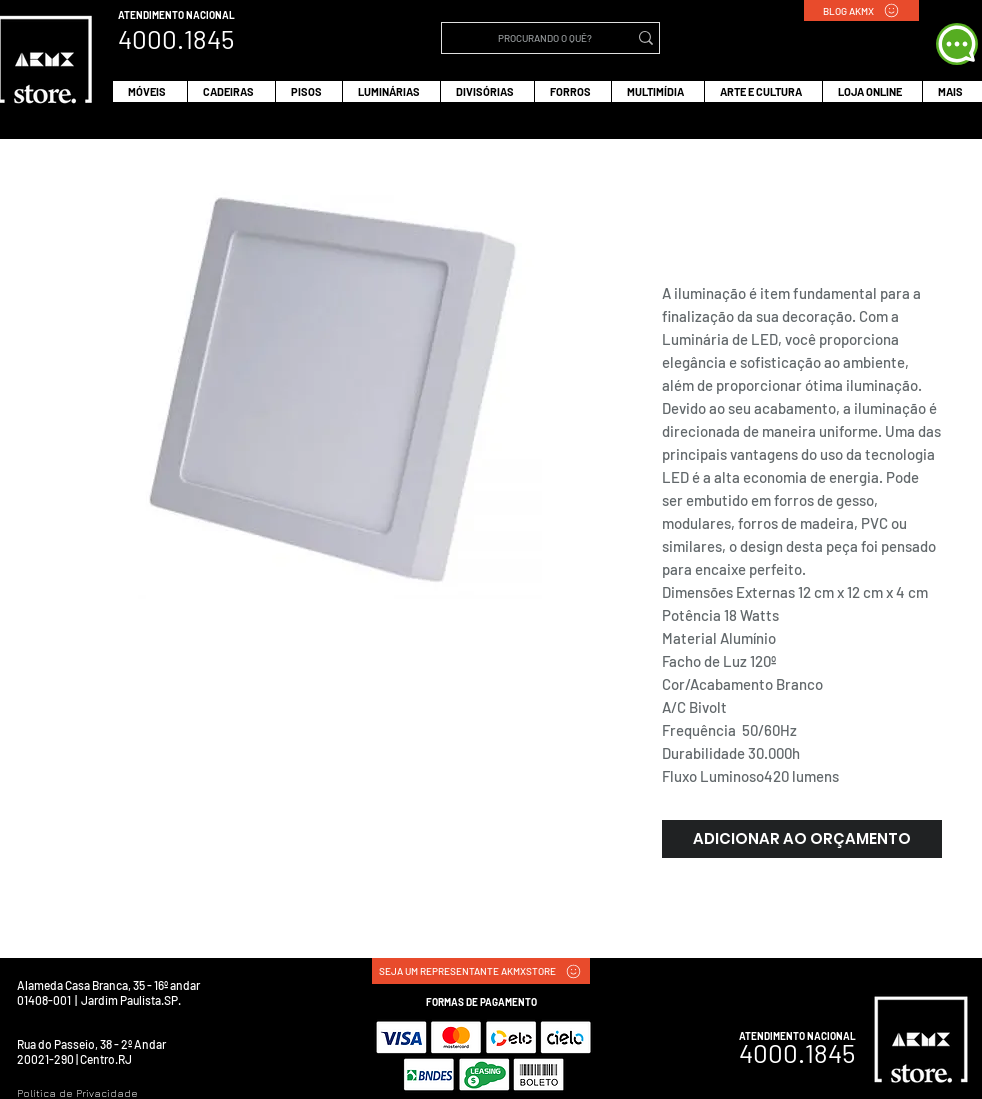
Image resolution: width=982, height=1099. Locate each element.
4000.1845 (797, 1052)
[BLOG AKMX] (861, 10)
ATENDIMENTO (152, 15)
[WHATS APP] (957, 44)
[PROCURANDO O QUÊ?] (544, 38)
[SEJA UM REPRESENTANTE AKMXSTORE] (481, 971)
